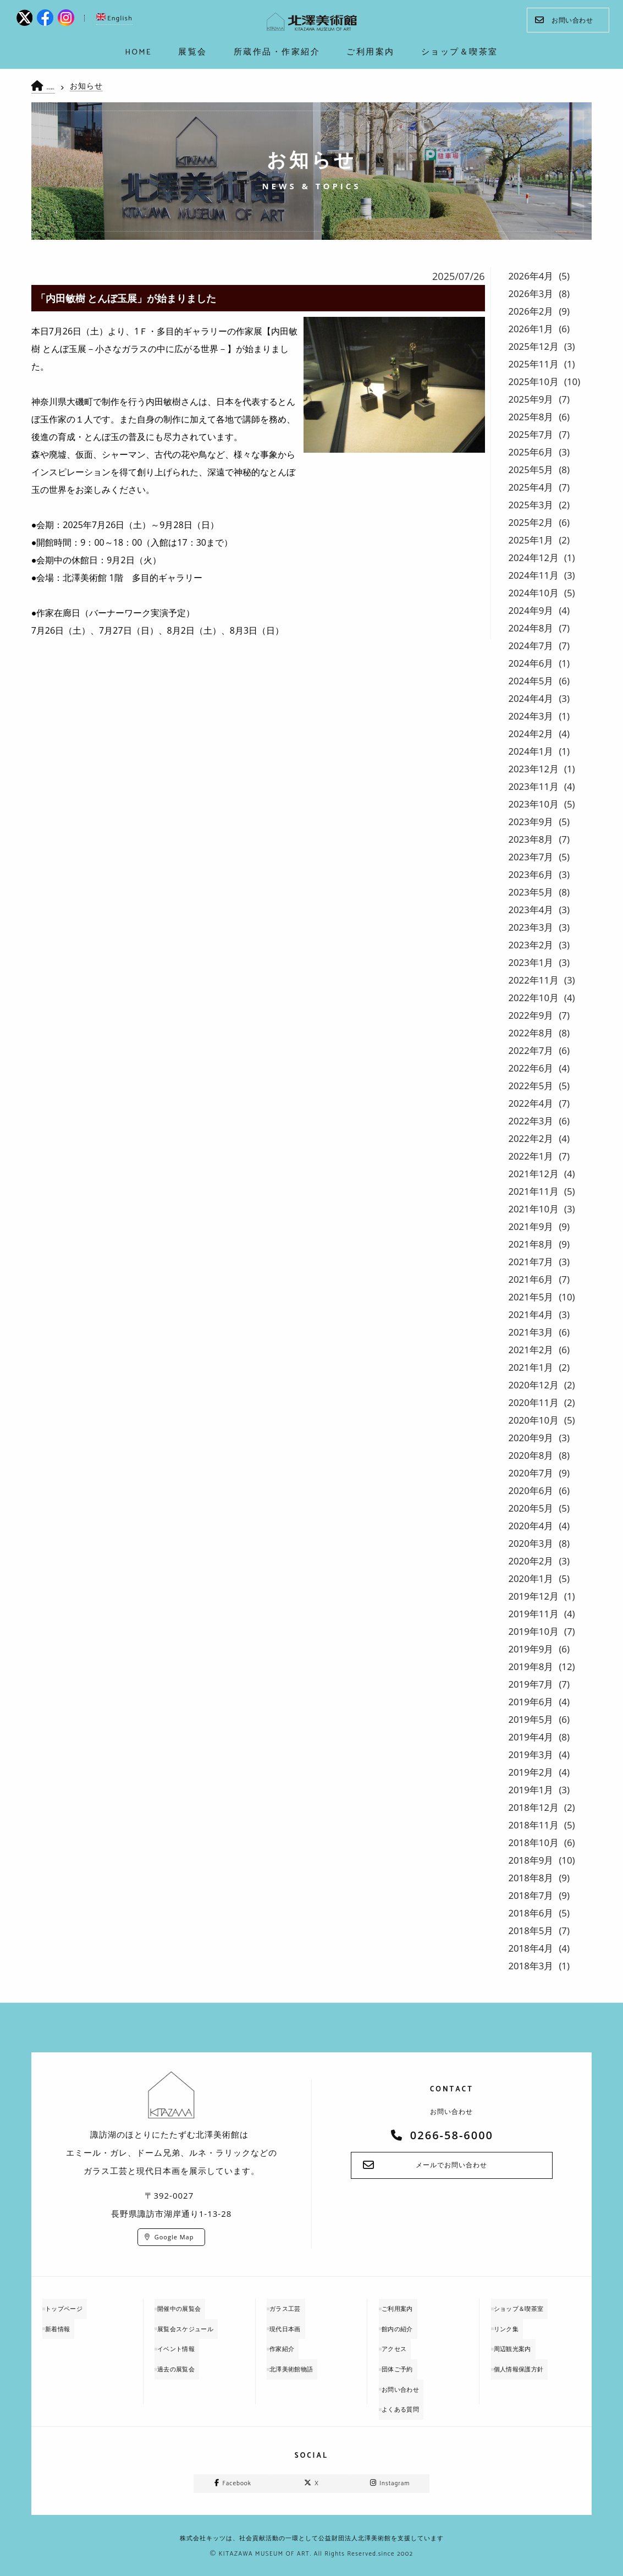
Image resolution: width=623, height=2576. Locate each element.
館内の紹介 (405, 2324)
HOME (57, 87)
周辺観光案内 (520, 2342)
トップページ (72, 2306)
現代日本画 (293, 2324)
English (114, 18)
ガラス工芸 (293, 2306)
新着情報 (65, 2324)
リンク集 (513, 2324)
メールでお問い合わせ (451, 2166)
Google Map (174, 2237)
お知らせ (94, 85)
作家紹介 (289, 2342)
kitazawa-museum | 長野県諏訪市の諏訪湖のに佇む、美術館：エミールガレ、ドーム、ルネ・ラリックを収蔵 (312, 22)
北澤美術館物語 (300, 2359)
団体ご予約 (405, 2359)
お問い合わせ (564, 20)
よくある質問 (408, 2394)
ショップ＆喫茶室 (527, 2306)
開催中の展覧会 (188, 2306)
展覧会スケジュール (195, 2324)
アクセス (401, 2342)
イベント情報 (184, 2342)
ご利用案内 (405, 2306)
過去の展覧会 (184, 2359)
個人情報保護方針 (527, 2359)
